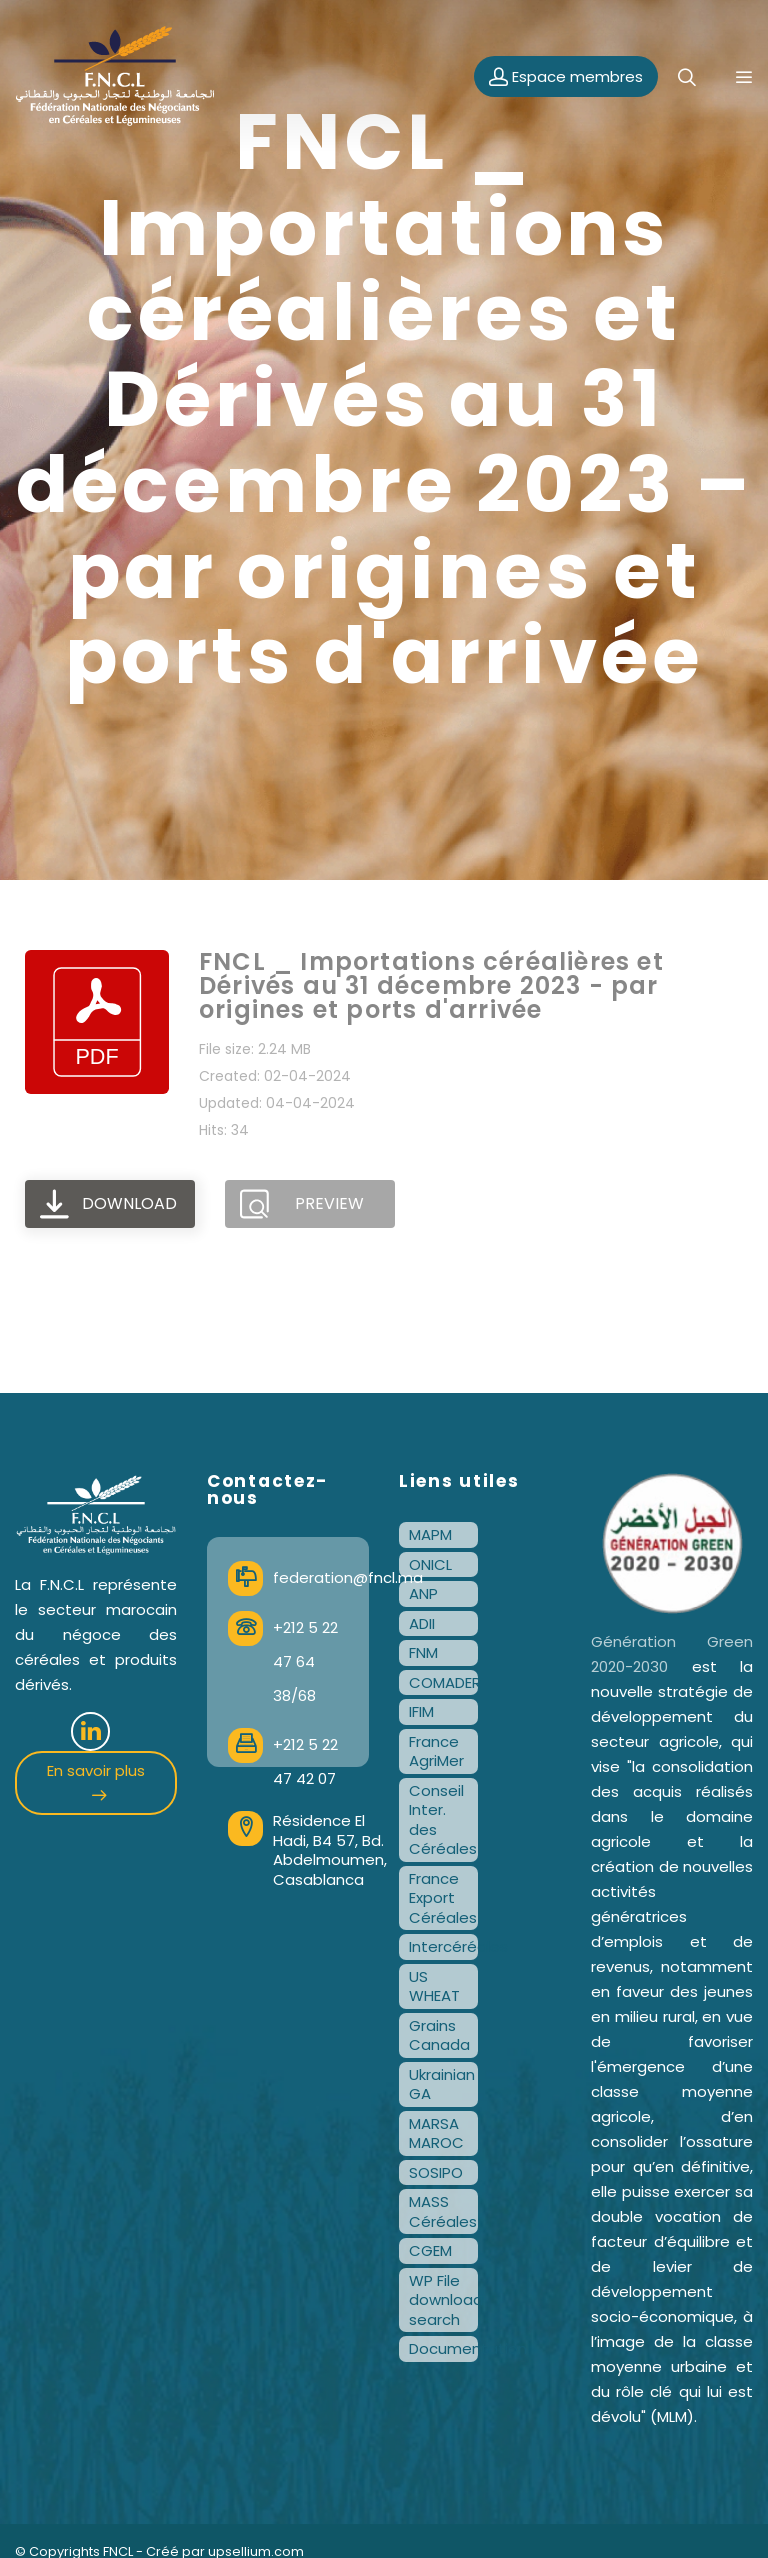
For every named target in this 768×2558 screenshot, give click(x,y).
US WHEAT (434, 1986)
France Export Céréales (443, 1898)
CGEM (430, 2250)
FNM (423, 1652)
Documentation (443, 2348)
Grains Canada (439, 2035)
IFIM (421, 1711)
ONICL (430, 1564)
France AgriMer (436, 1751)
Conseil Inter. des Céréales (443, 1820)
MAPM (430, 1534)
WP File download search (443, 2300)
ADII (422, 1623)
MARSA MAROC (436, 2133)
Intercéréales (443, 1946)
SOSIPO (436, 2172)
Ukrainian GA (442, 2084)
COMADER (443, 1682)
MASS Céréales (443, 2211)
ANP (423, 1593)
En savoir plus (96, 1780)
